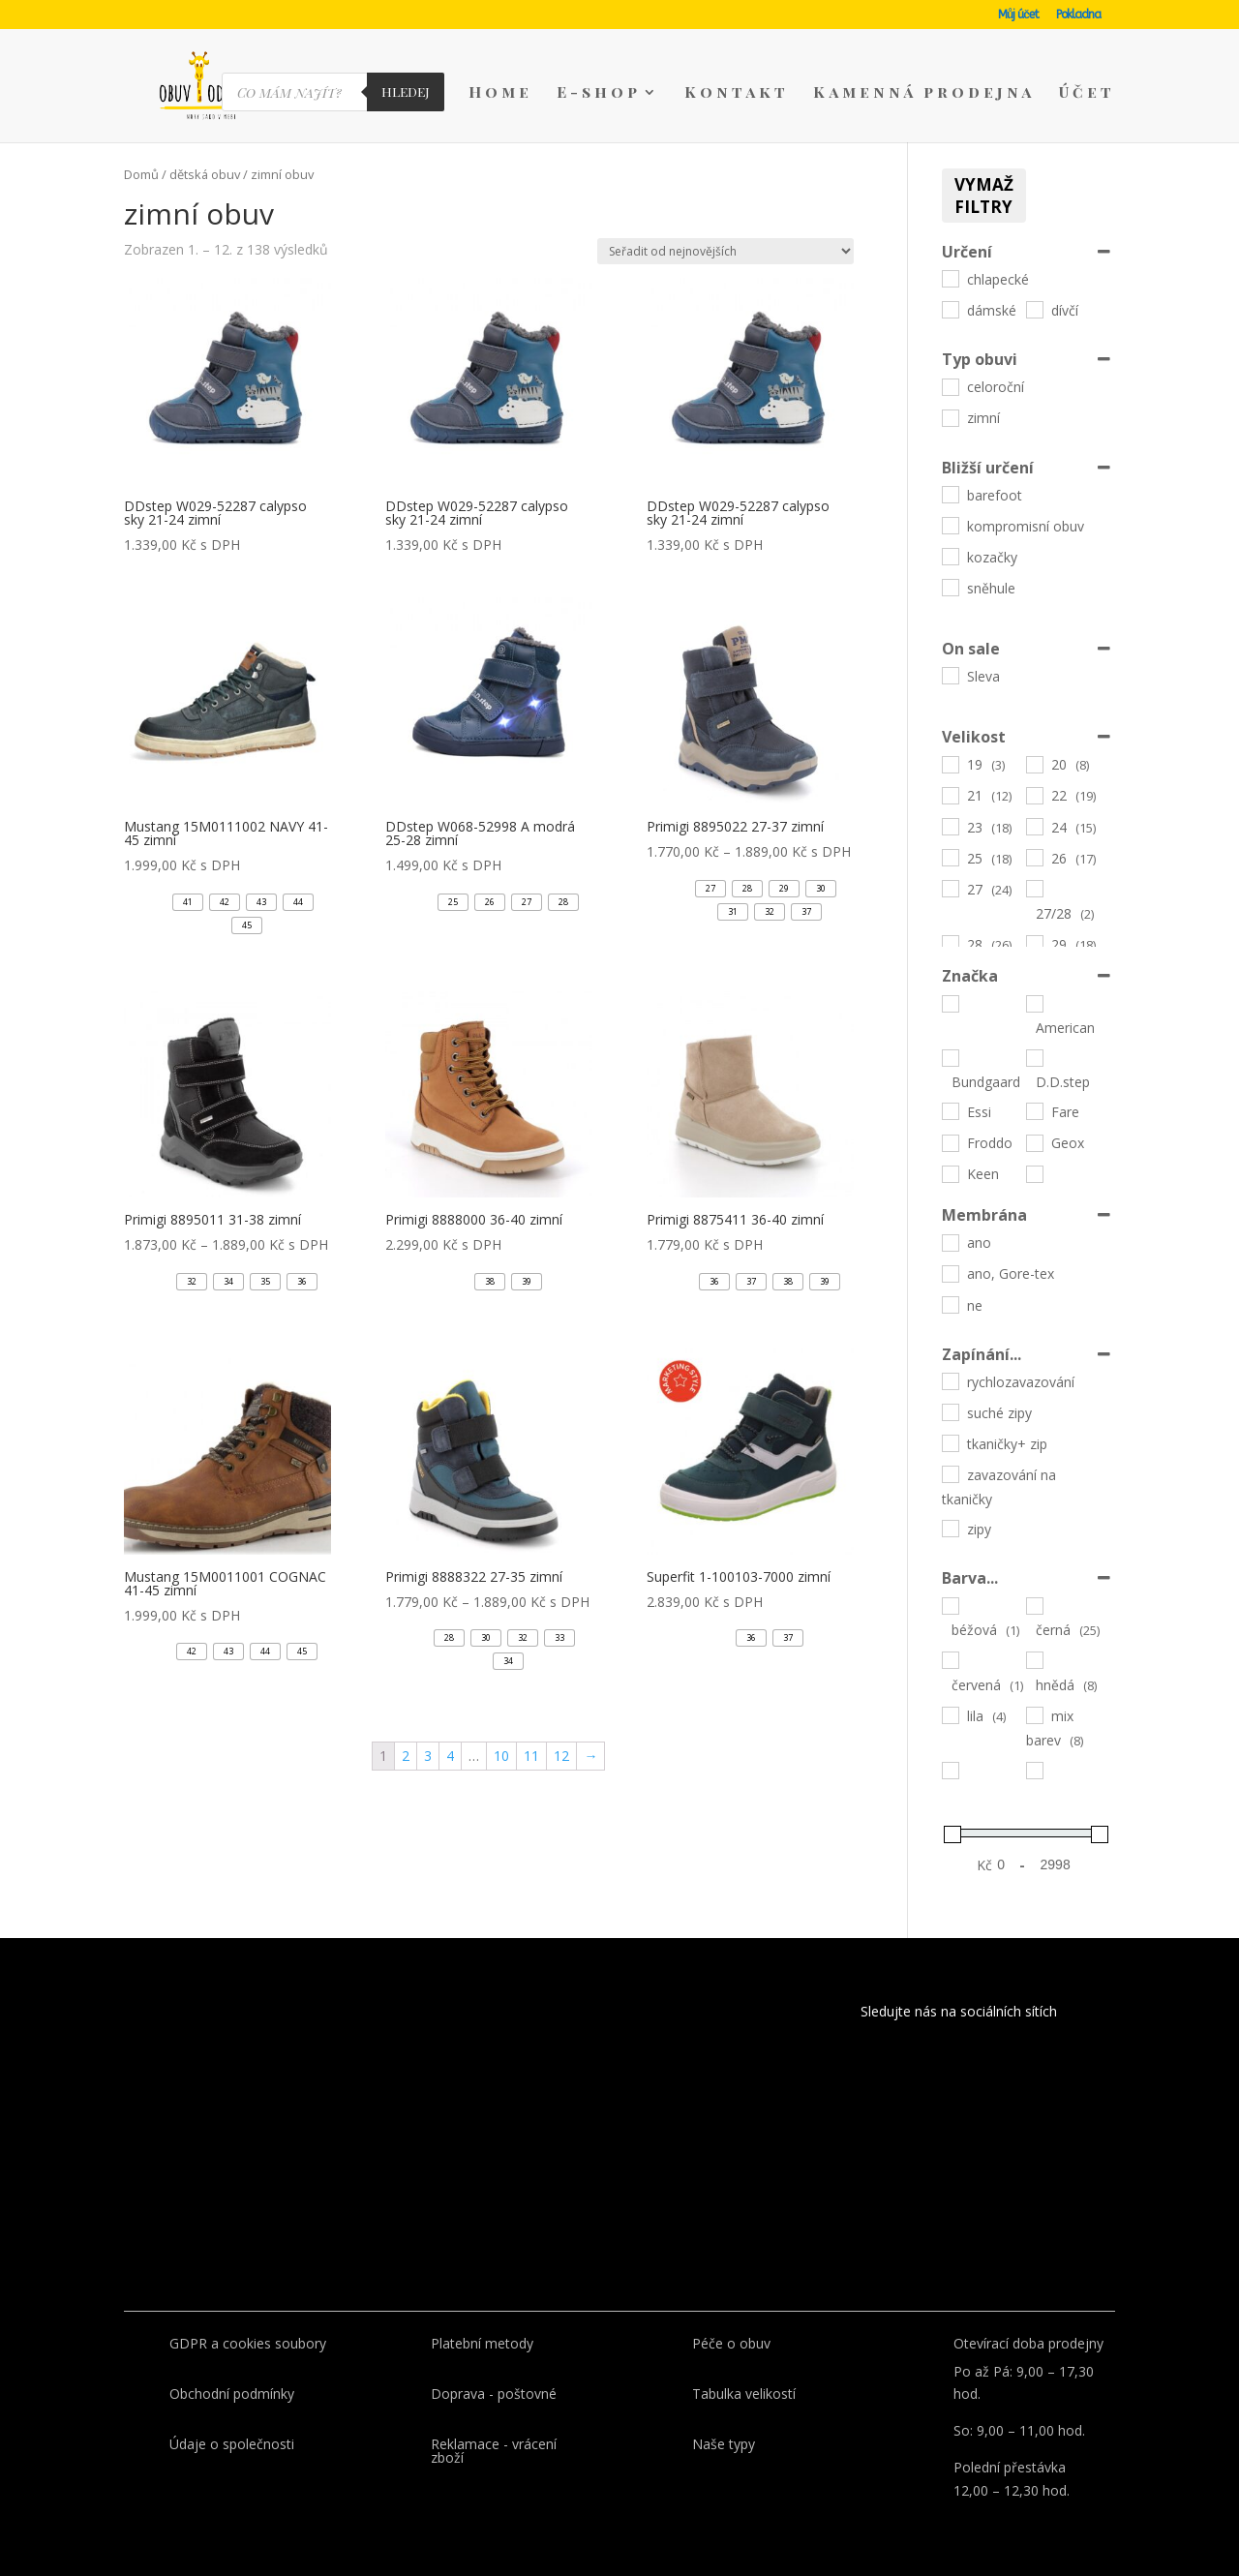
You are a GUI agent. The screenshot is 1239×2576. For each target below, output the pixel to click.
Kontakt (736, 93)
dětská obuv (204, 174)
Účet (1087, 93)
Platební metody (482, 2343)
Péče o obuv (731, 2343)
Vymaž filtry (983, 195)
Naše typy (723, 2444)
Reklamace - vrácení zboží (494, 2451)
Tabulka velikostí (744, 2393)
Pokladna (1078, 15)
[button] (187, 902)
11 (531, 1755)
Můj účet (1018, 15)
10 (501, 1755)
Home (500, 93)
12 (561, 1755)
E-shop (599, 93)
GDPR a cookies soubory (247, 2343)
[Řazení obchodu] (725, 251)
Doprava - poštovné (494, 2393)
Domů (141, 174)
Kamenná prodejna (924, 93)
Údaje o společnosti (231, 2444)
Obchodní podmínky (231, 2393)
